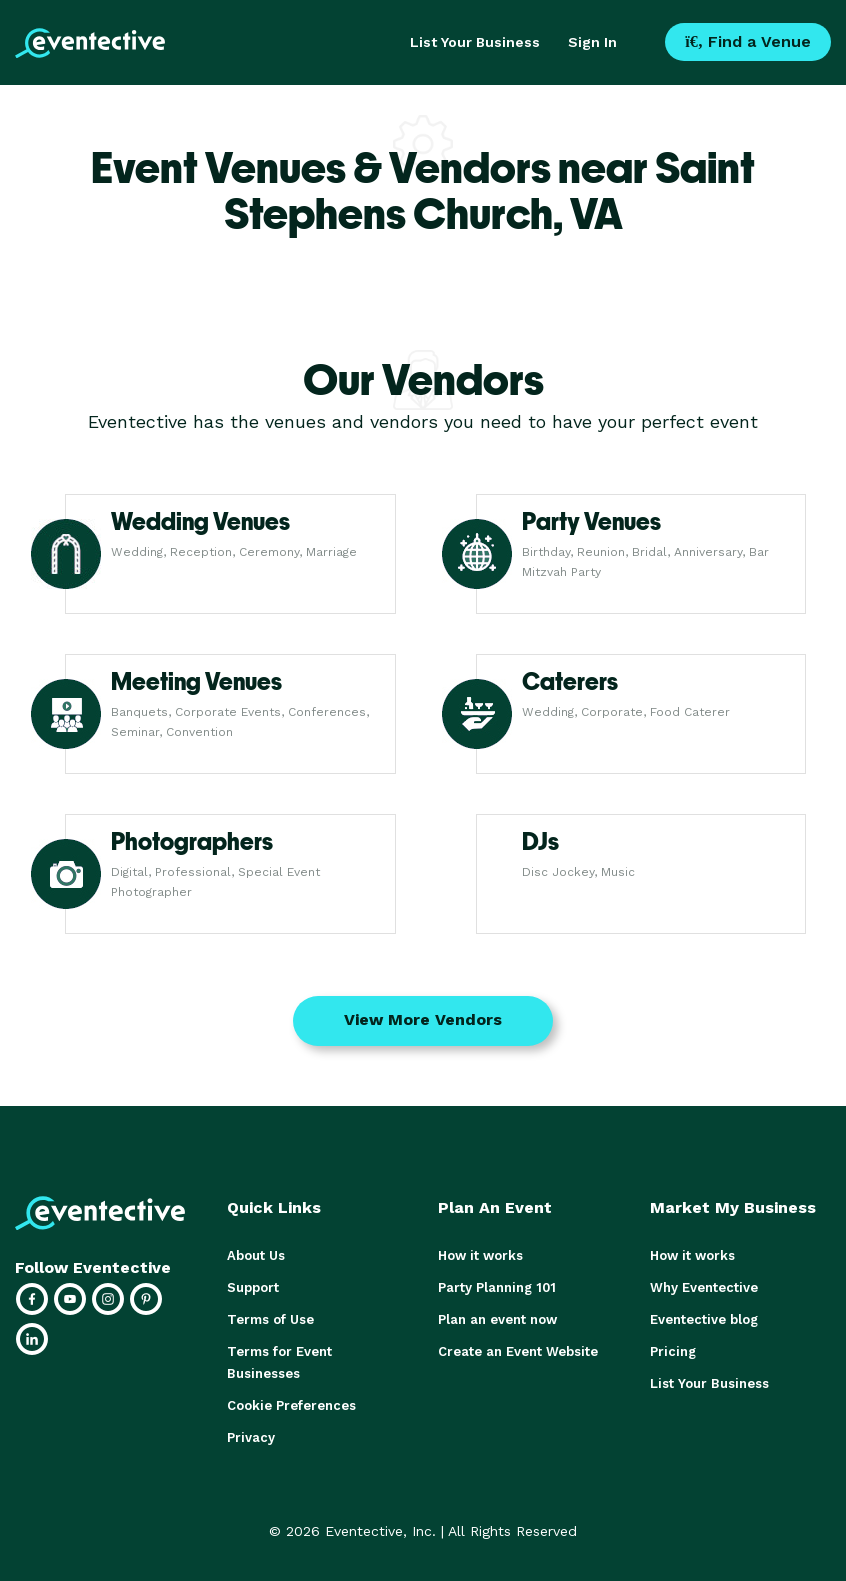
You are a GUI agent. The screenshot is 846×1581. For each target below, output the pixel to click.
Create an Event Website (518, 1351)
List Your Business (475, 42)
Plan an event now (497, 1319)
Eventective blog (704, 1319)
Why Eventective (704, 1287)
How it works (480, 1255)
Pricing (673, 1351)
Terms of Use (270, 1319)
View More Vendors (423, 1019)
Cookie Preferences (291, 1405)
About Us (256, 1255)
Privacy (251, 1437)
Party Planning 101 (497, 1287)
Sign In (592, 42)
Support (253, 1287)
